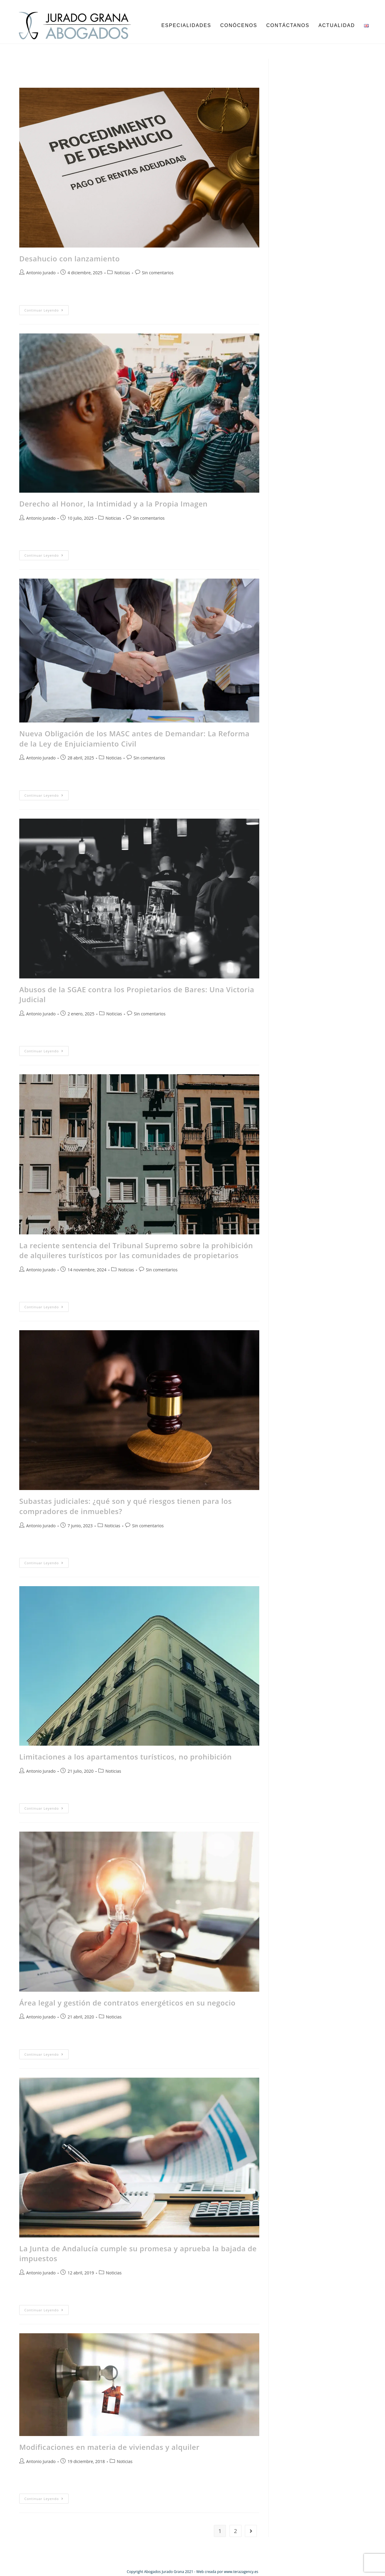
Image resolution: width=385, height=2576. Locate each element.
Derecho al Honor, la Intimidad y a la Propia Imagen (113, 504)
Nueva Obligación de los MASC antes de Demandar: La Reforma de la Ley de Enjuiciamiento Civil (134, 738)
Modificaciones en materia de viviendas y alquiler (109, 2447)
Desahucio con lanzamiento (69, 258)
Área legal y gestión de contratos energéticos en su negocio (127, 2003)
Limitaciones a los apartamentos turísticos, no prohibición (125, 1757)
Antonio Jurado (41, 272)
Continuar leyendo (46, 308)
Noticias (122, 272)
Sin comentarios (158, 272)
